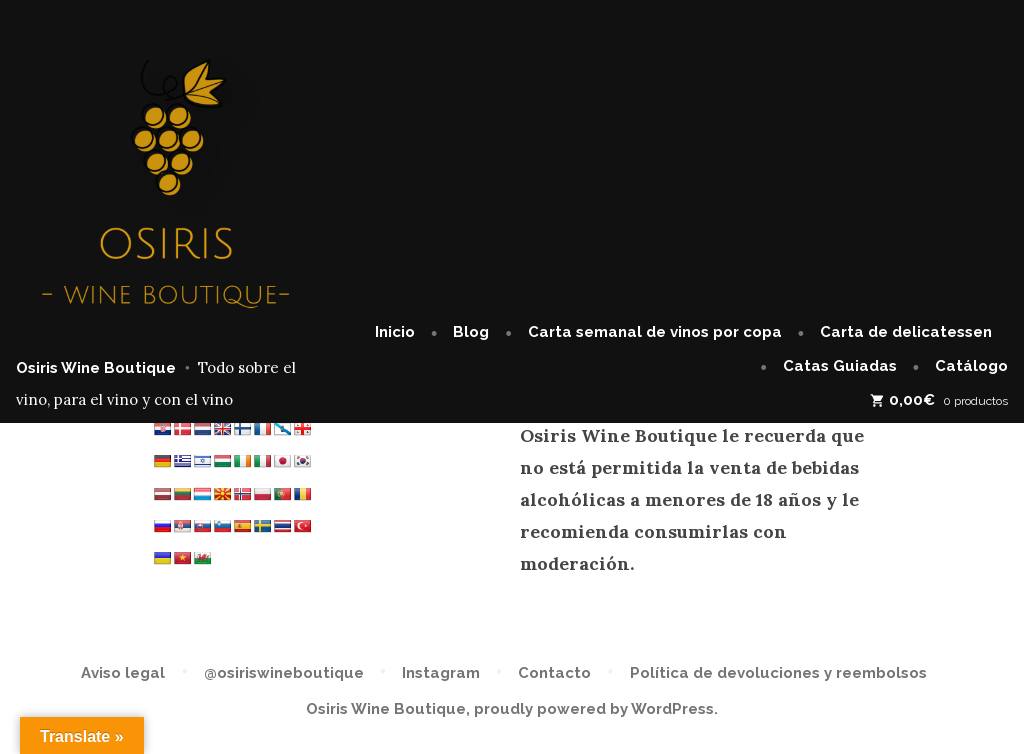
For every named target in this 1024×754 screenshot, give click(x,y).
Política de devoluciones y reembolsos (778, 673)
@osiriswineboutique (284, 673)
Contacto (554, 673)
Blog (471, 332)
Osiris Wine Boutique (96, 368)
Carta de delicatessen (906, 332)
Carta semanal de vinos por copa (655, 332)
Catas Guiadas (840, 366)
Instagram (441, 673)
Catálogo (971, 366)
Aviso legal (123, 673)
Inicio (395, 332)
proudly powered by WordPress (594, 709)
